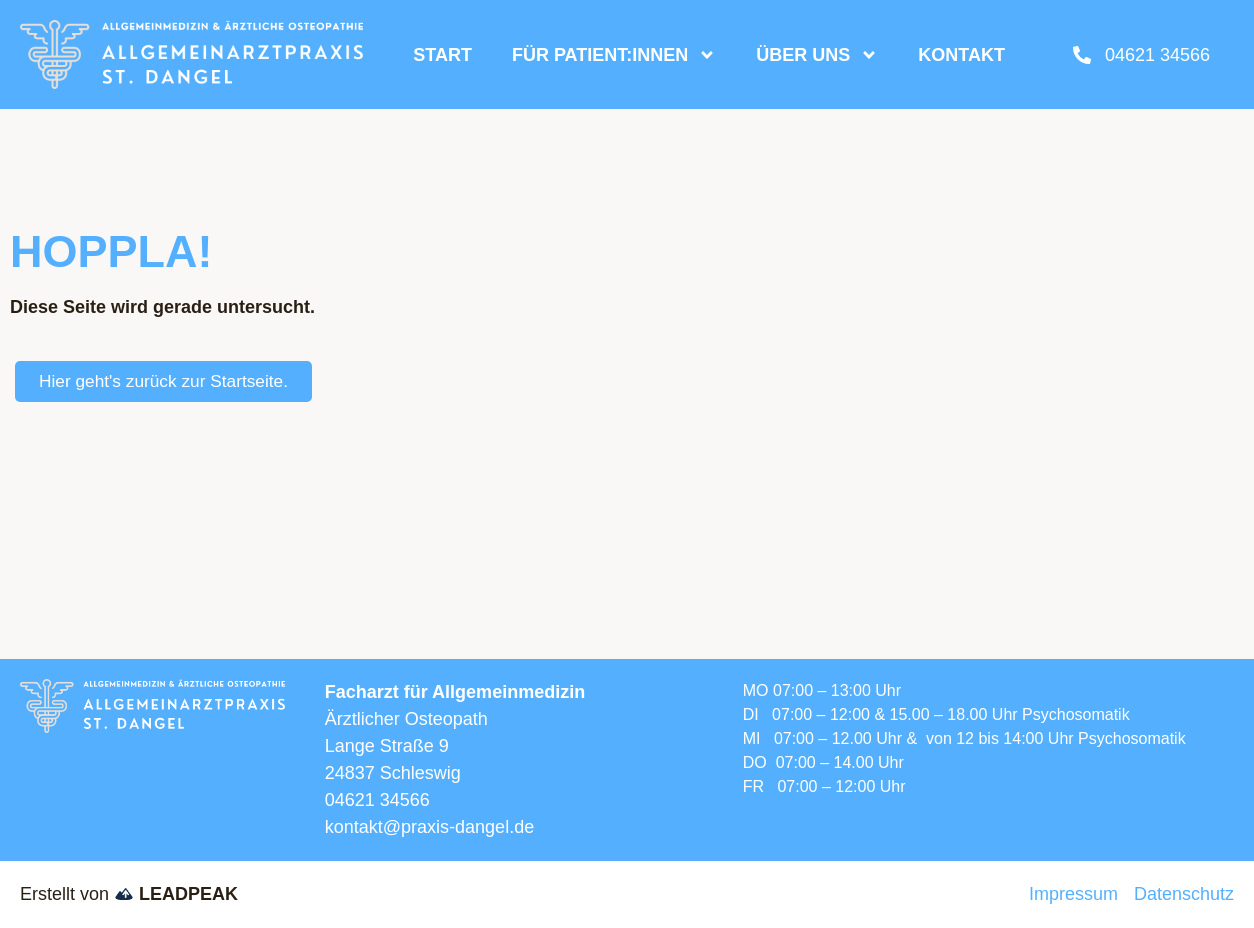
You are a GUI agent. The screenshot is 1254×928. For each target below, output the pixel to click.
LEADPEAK (176, 894)
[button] (44, 884)
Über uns (817, 55)
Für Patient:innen (614, 55)
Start (442, 55)
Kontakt (961, 55)
